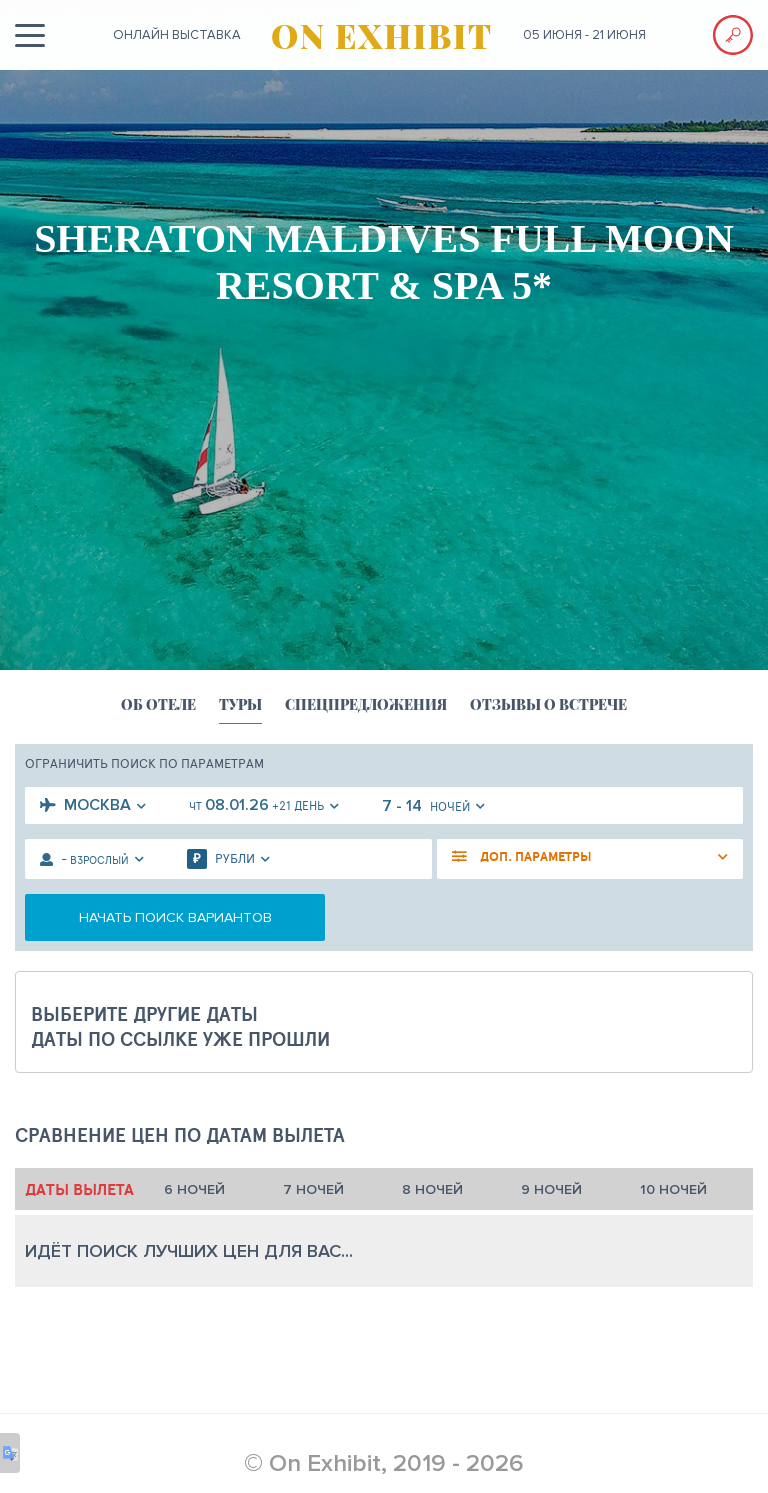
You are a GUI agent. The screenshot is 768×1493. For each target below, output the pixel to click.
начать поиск (175, 917)
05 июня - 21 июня (584, 35)
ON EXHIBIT (382, 35)
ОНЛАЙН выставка (177, 35)
